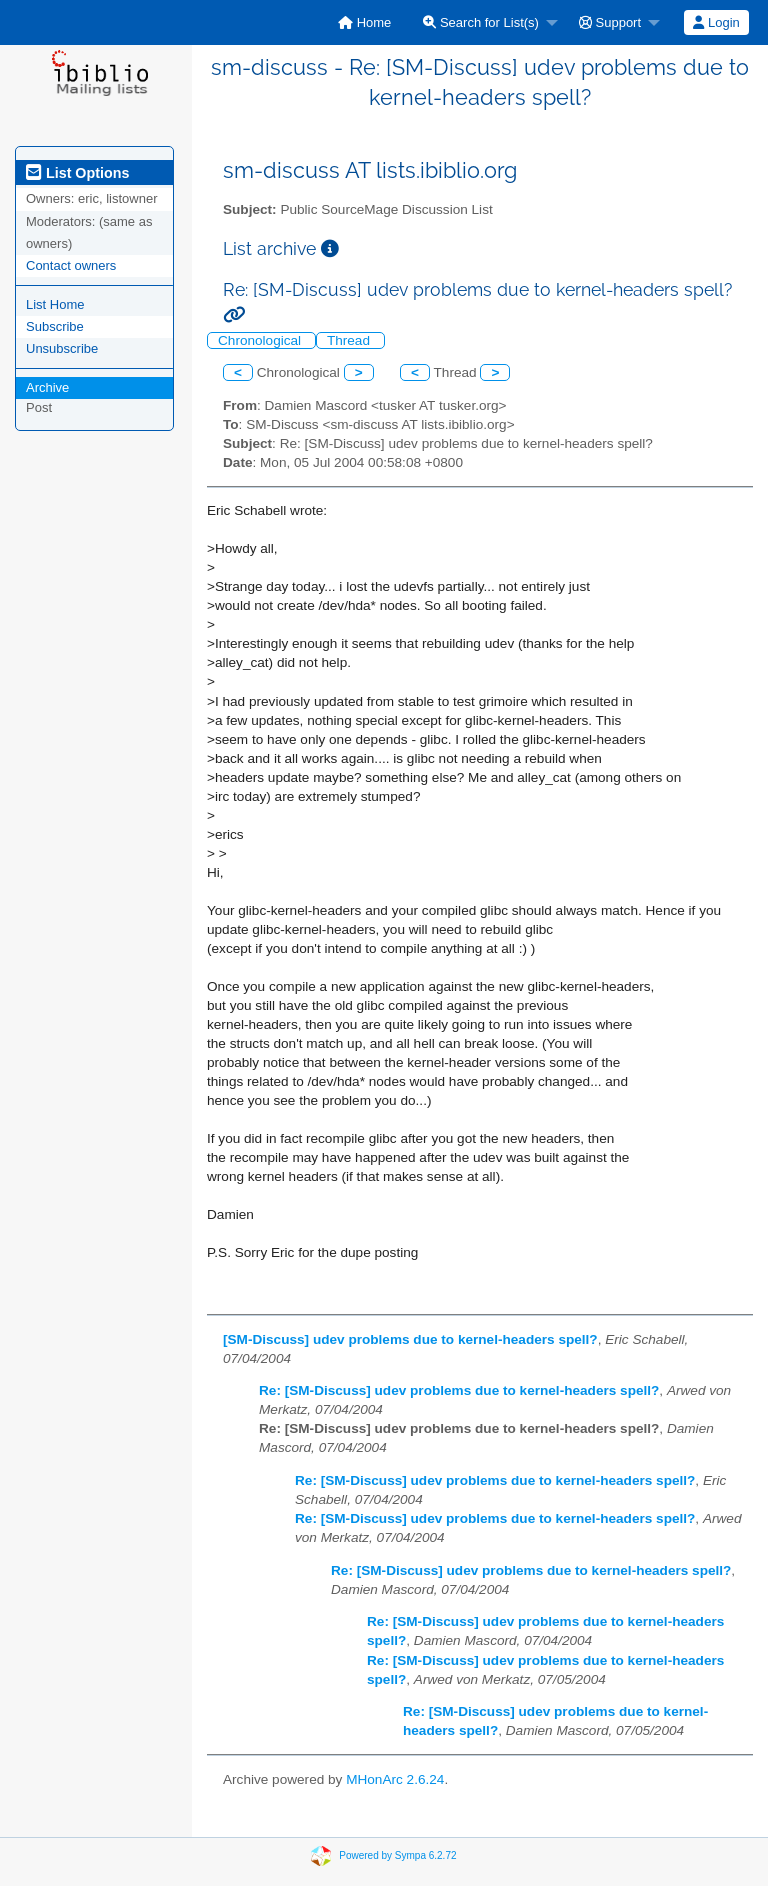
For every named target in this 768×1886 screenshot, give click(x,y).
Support (610, 22)
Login (716, 22)
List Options (77, 173)
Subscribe (55, 326)
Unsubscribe (62, 348)
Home (364, 22)
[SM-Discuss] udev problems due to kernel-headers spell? (410, 1339)
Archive (47, 387)
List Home (55, 304)
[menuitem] (364, 22)
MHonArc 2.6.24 (395, 1779)
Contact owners (71, 265)
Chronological (261, 340)
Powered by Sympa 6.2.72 (397, 1854)
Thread (350, 340)
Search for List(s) (481, 22)
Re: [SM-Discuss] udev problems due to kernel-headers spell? (459, 1390)
